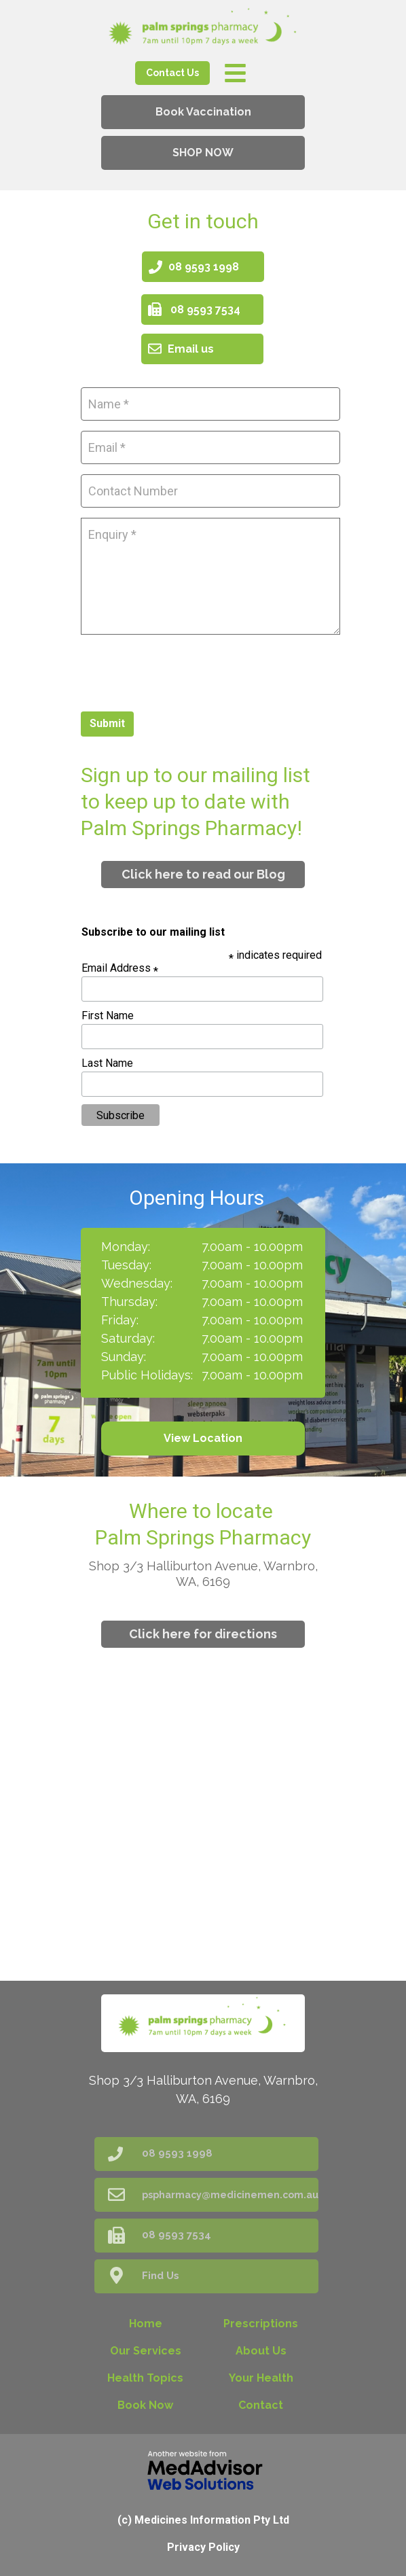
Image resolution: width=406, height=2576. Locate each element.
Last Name (107, 1063)
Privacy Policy (203, 2547)
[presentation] (184, 671)
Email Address (119, 967)
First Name (107, 1015)
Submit (107, 723)
